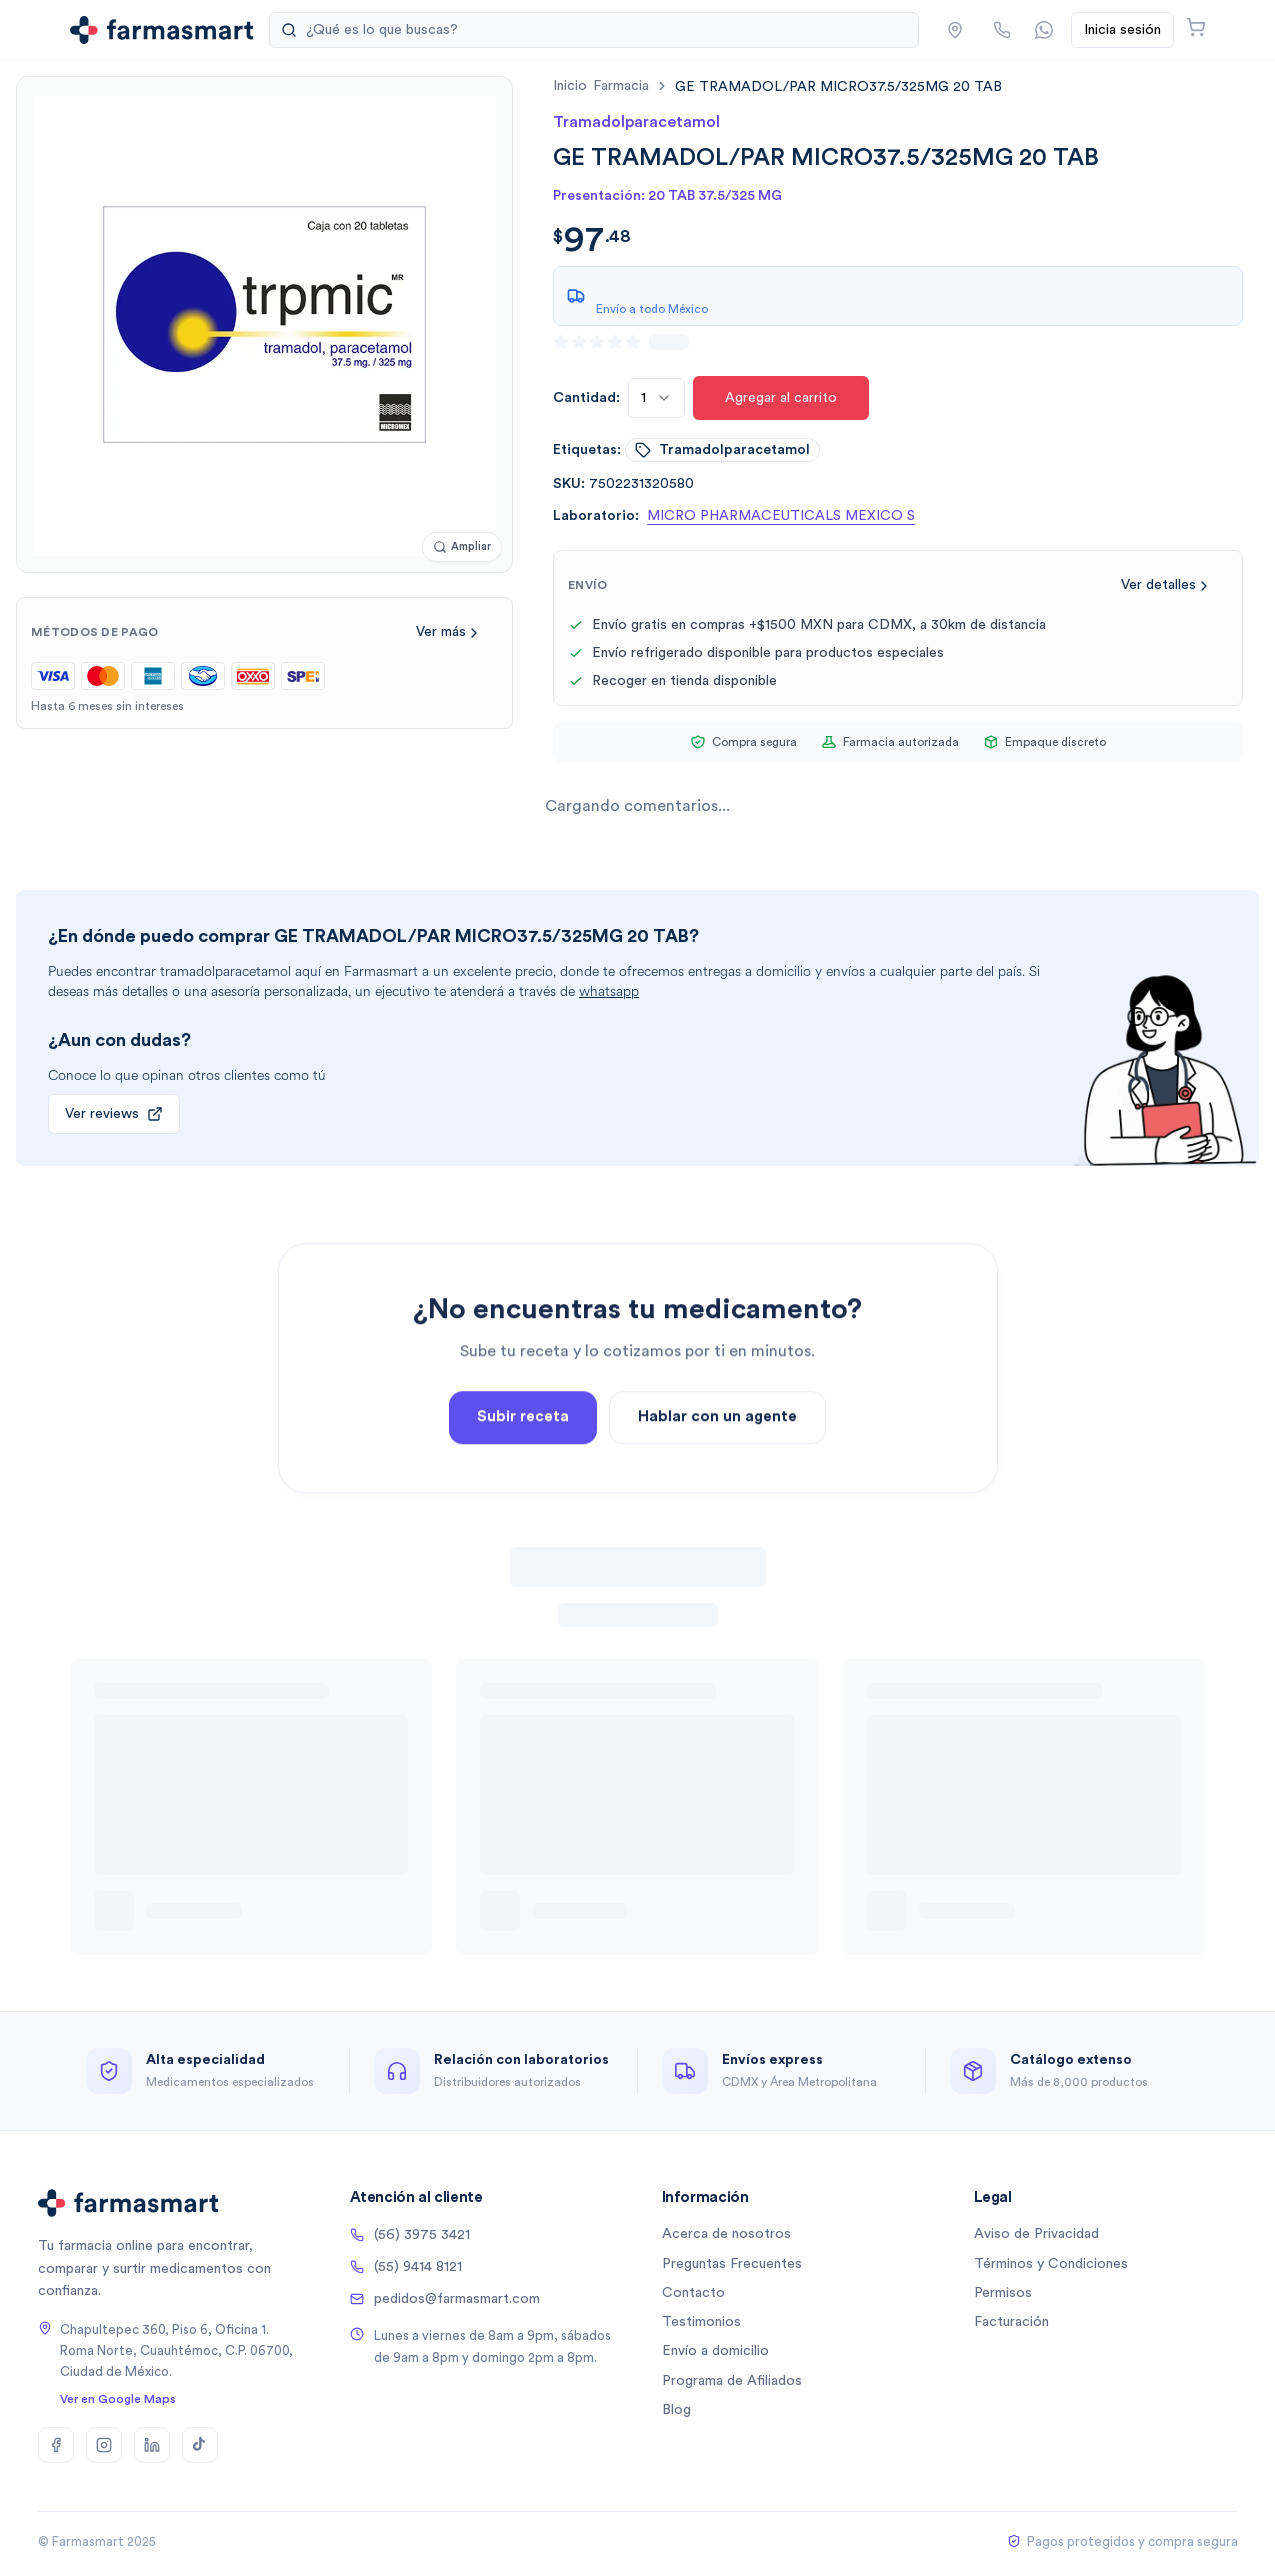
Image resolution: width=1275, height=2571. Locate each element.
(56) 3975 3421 (410, 2235)
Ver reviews (114, 1114)
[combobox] (656, 398)
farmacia (621, 86)
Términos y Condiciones (1051, 2264)
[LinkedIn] (152, 2445)
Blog (676, 2410)
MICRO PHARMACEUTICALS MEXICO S (781, 516)
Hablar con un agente (717, 1461)
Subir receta (523, 1461)
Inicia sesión (1122, 30)
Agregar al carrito (781, 398)
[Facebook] (56, 2445)
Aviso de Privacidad (1036, 2234)
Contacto (693, 2293)
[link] (838, 86)
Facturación (1011, 2322)
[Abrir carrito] (1196, 27)
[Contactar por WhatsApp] (1044, 30)
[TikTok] (200, 2445)
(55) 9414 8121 (406, 2267)
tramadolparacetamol (722, 450)
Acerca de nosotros (726, 2234)
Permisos (1003, 2293)
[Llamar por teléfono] (1002, 30)
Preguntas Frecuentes (732, 2264)
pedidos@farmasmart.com (445, 2299)
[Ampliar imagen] (462, 547)
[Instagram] (104, 2445)
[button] (955, 30)
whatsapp (609, 991)
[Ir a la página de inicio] (161, 30)
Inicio (570, 86)
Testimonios (701, 2322)
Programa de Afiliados (732, 2381)
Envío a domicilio (715, 2351)
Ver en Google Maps (118, 2399)
